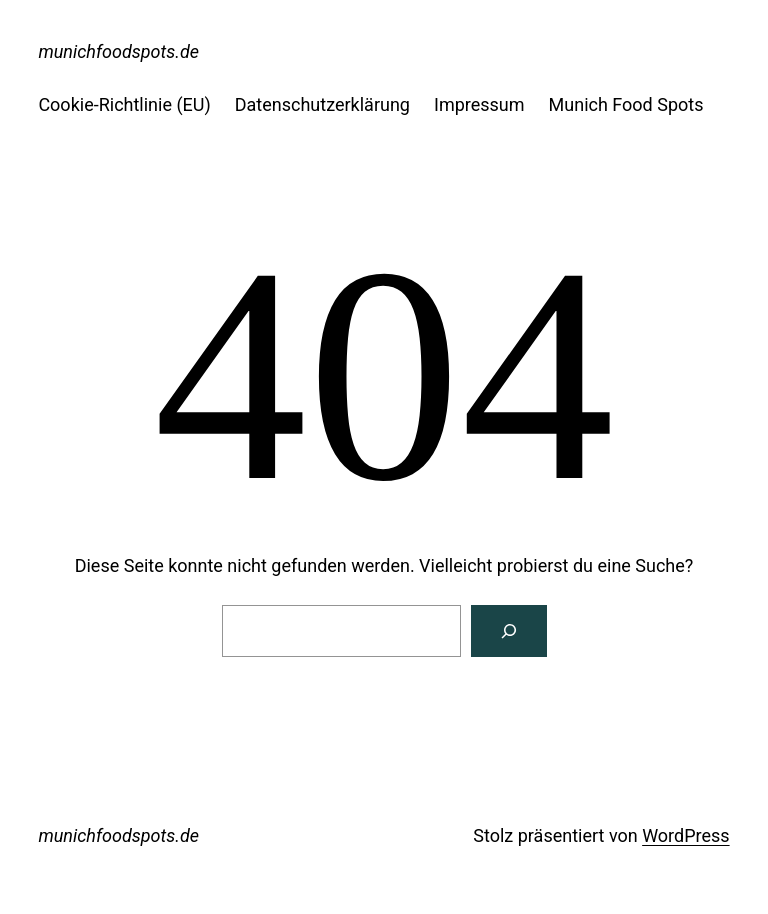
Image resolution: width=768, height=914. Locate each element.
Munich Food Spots (626, 104)
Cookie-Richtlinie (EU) (124, 104)
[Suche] (509, 631)
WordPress (685, 835)
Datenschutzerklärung (322, 104)
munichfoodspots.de (118, 51)
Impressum (479, 104)
